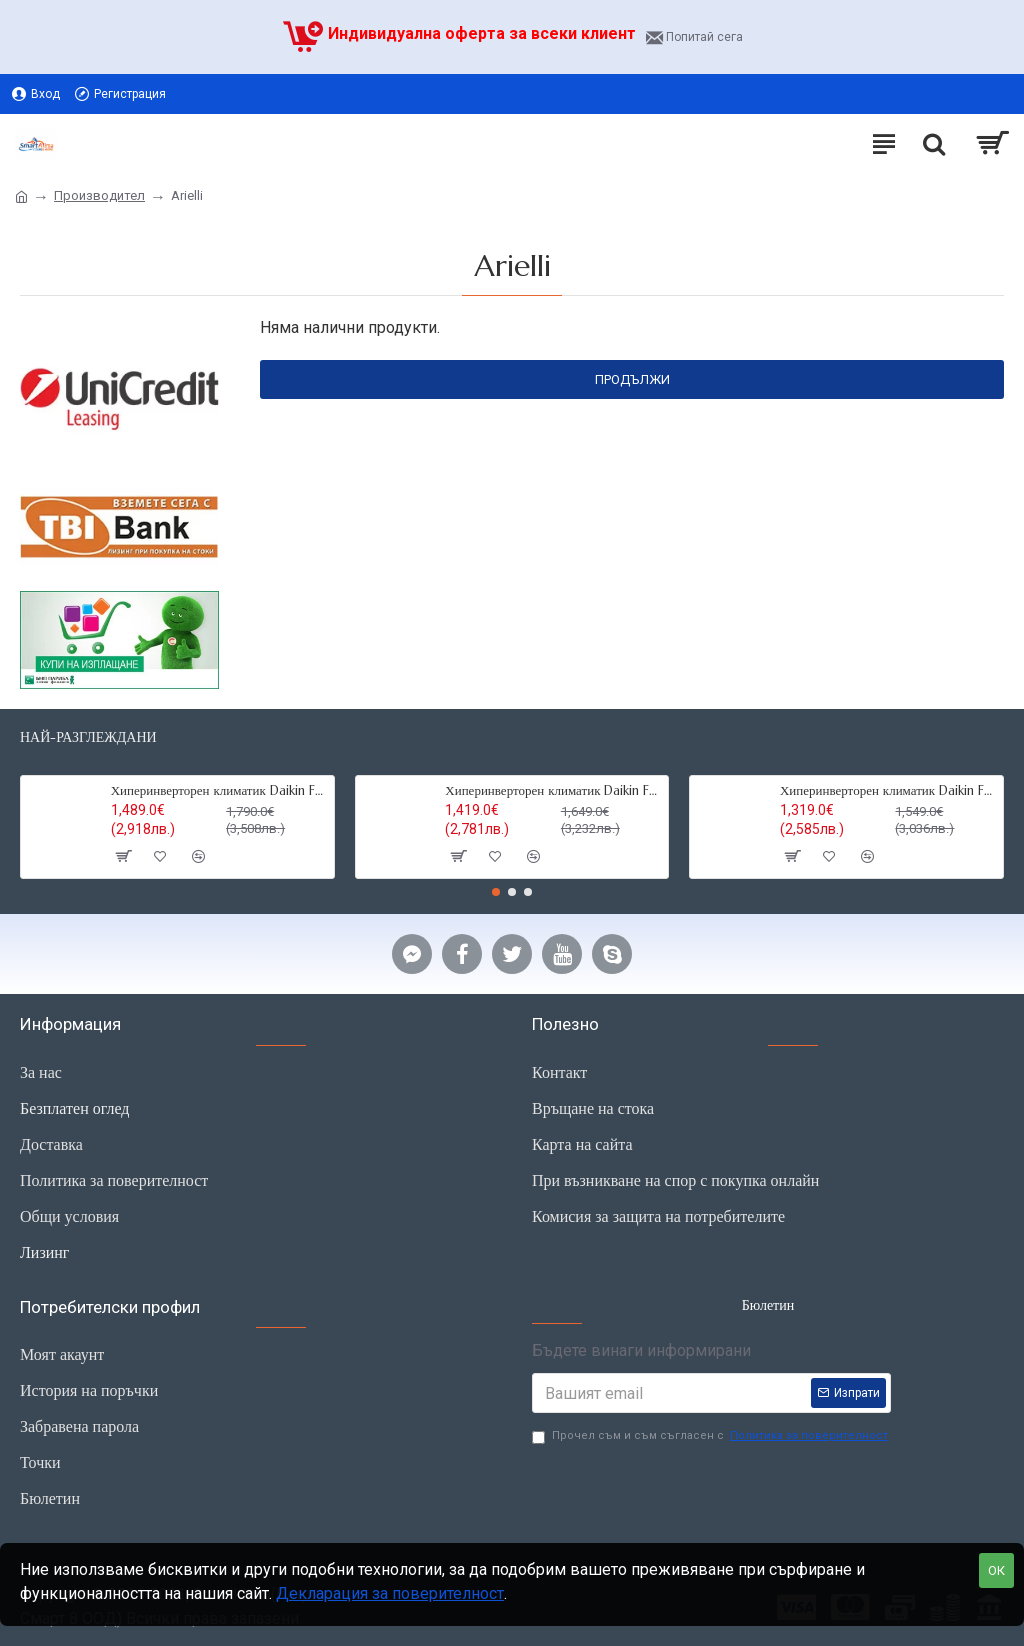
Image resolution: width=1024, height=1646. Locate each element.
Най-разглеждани (88, 737)
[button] (496, 892)
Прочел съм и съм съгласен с (711, 1436)
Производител (99, 195)
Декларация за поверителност (390, 1593)
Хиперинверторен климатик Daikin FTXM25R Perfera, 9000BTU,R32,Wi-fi (553, 791)
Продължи (632, 379)
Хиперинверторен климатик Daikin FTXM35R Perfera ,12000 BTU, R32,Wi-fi (219, 791)
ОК (996, 1570)
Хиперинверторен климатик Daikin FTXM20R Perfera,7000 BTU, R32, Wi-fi (888, 791)
